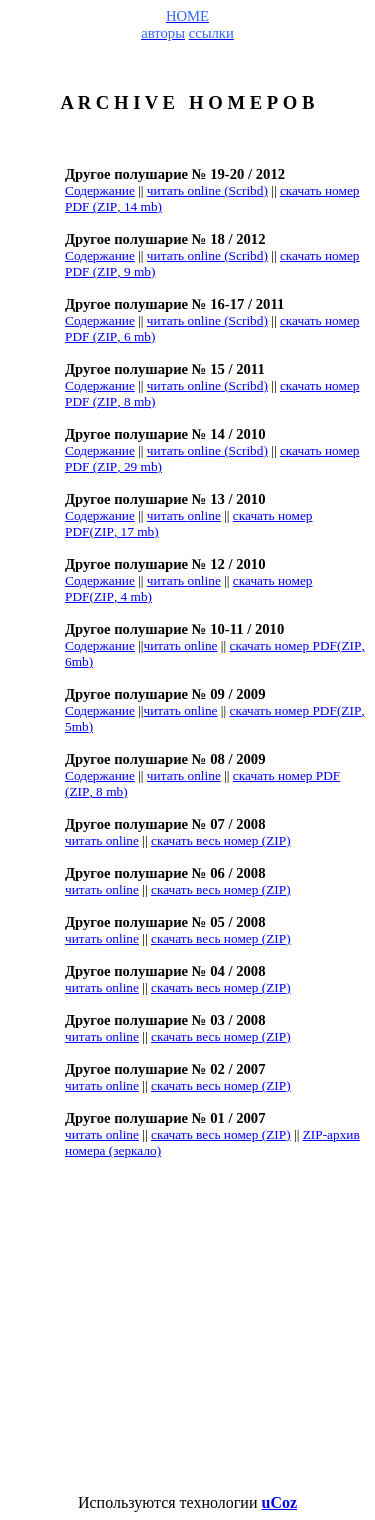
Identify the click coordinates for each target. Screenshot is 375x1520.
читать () (207, 190)
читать (184, 515)
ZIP (221, 840)
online (184, 775)
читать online (181, 710)
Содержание (100, 190)
